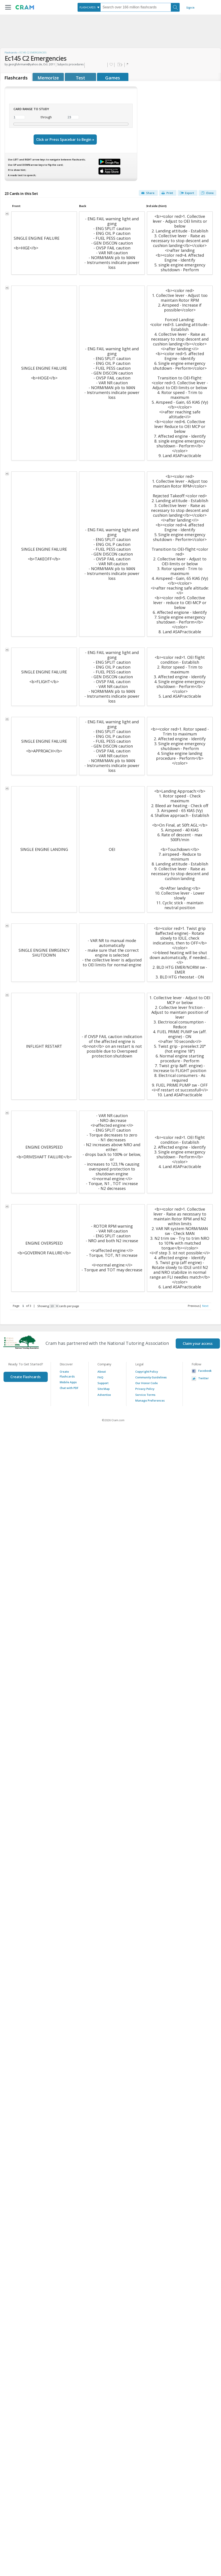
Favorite (111, 65)
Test (80, 78)
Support (103, 1383)
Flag (128, 65)
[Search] (175, 7)
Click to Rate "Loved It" (105, 65)
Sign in (190, 7)
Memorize (48, 78)
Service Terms (145, 1395)
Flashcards (11, 52)
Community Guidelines (151, 1377)
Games (112, 78)
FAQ (100, 1377)
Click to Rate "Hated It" (88, 65)
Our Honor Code (146, 1383)
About (101, 1372)
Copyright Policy (146, 1372)
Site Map (103, 1389)
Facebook (204, 1371)
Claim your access (197, 1343)
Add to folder (119, 65)
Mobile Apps (68, 1382)
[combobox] (89, 7)
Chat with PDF (69, 1388)
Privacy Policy (144, 1389)
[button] (8, 7)
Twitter (203, 1378)
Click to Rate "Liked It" (96, 65)
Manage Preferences (149, 1400)
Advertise (104, 1395)
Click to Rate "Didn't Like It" (92, 65)
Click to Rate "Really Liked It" (100, 65)
